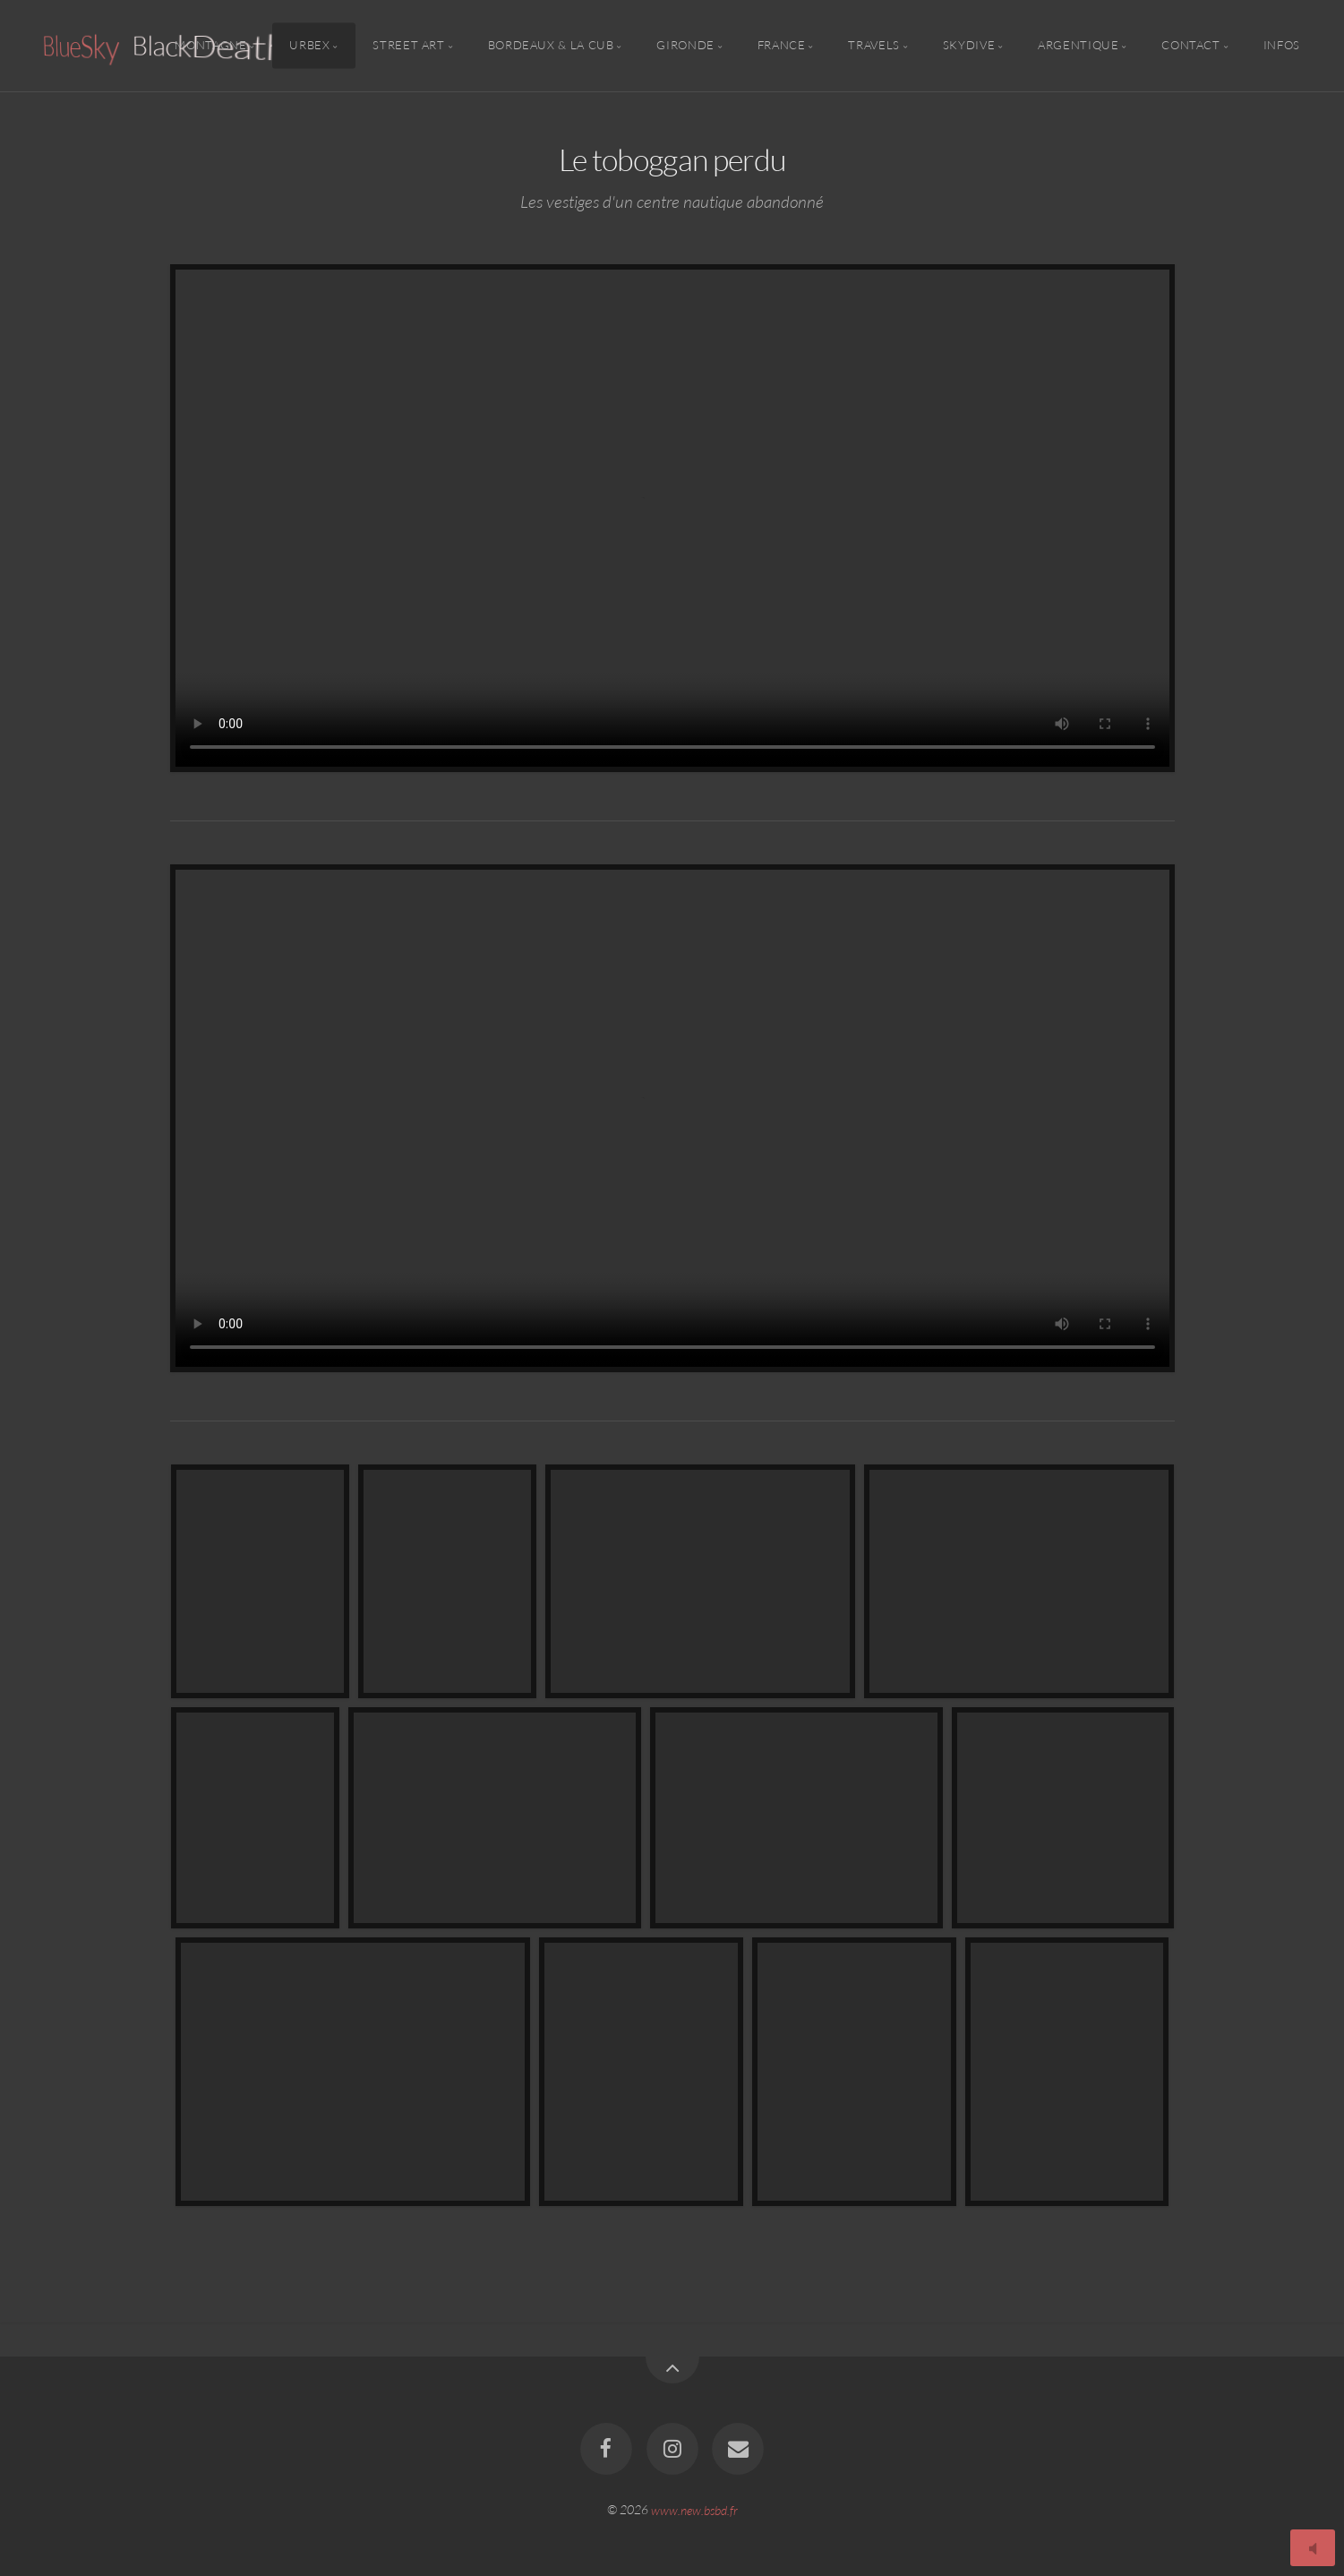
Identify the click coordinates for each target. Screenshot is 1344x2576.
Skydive (969, 46)
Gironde (685, 46)
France (782, 46)
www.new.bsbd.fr (694, 2509)
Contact (1190, 46)
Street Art (408, 46)
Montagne (210, 46)
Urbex (309, 46)
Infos (1281, 46)
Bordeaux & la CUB (551, 46)
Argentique (1078, 46)
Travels (873, 46)
